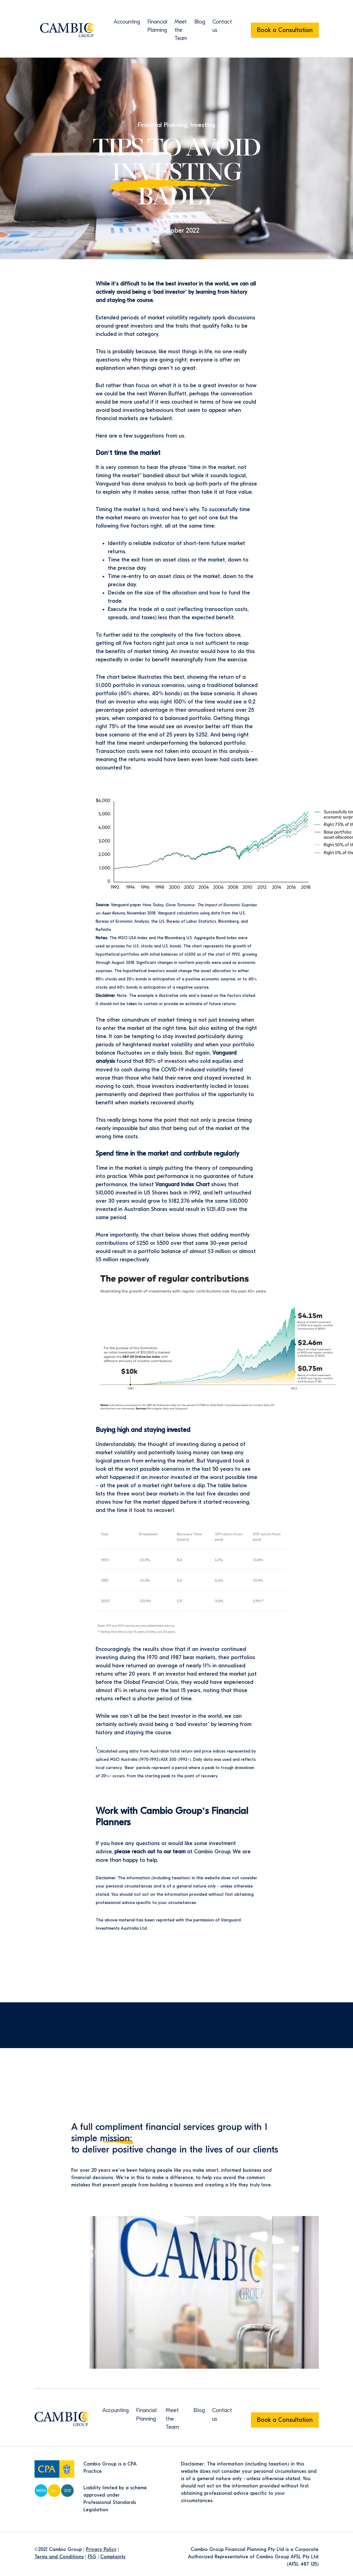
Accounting (127, 22)
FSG (92, 2556)
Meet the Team (181, 30)
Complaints (112, 2556)
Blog (199, 22)
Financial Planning (162, 125)
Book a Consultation (285, 30)
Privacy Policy (101, 2548)
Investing (204, 125)
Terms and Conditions (59, 2556)
